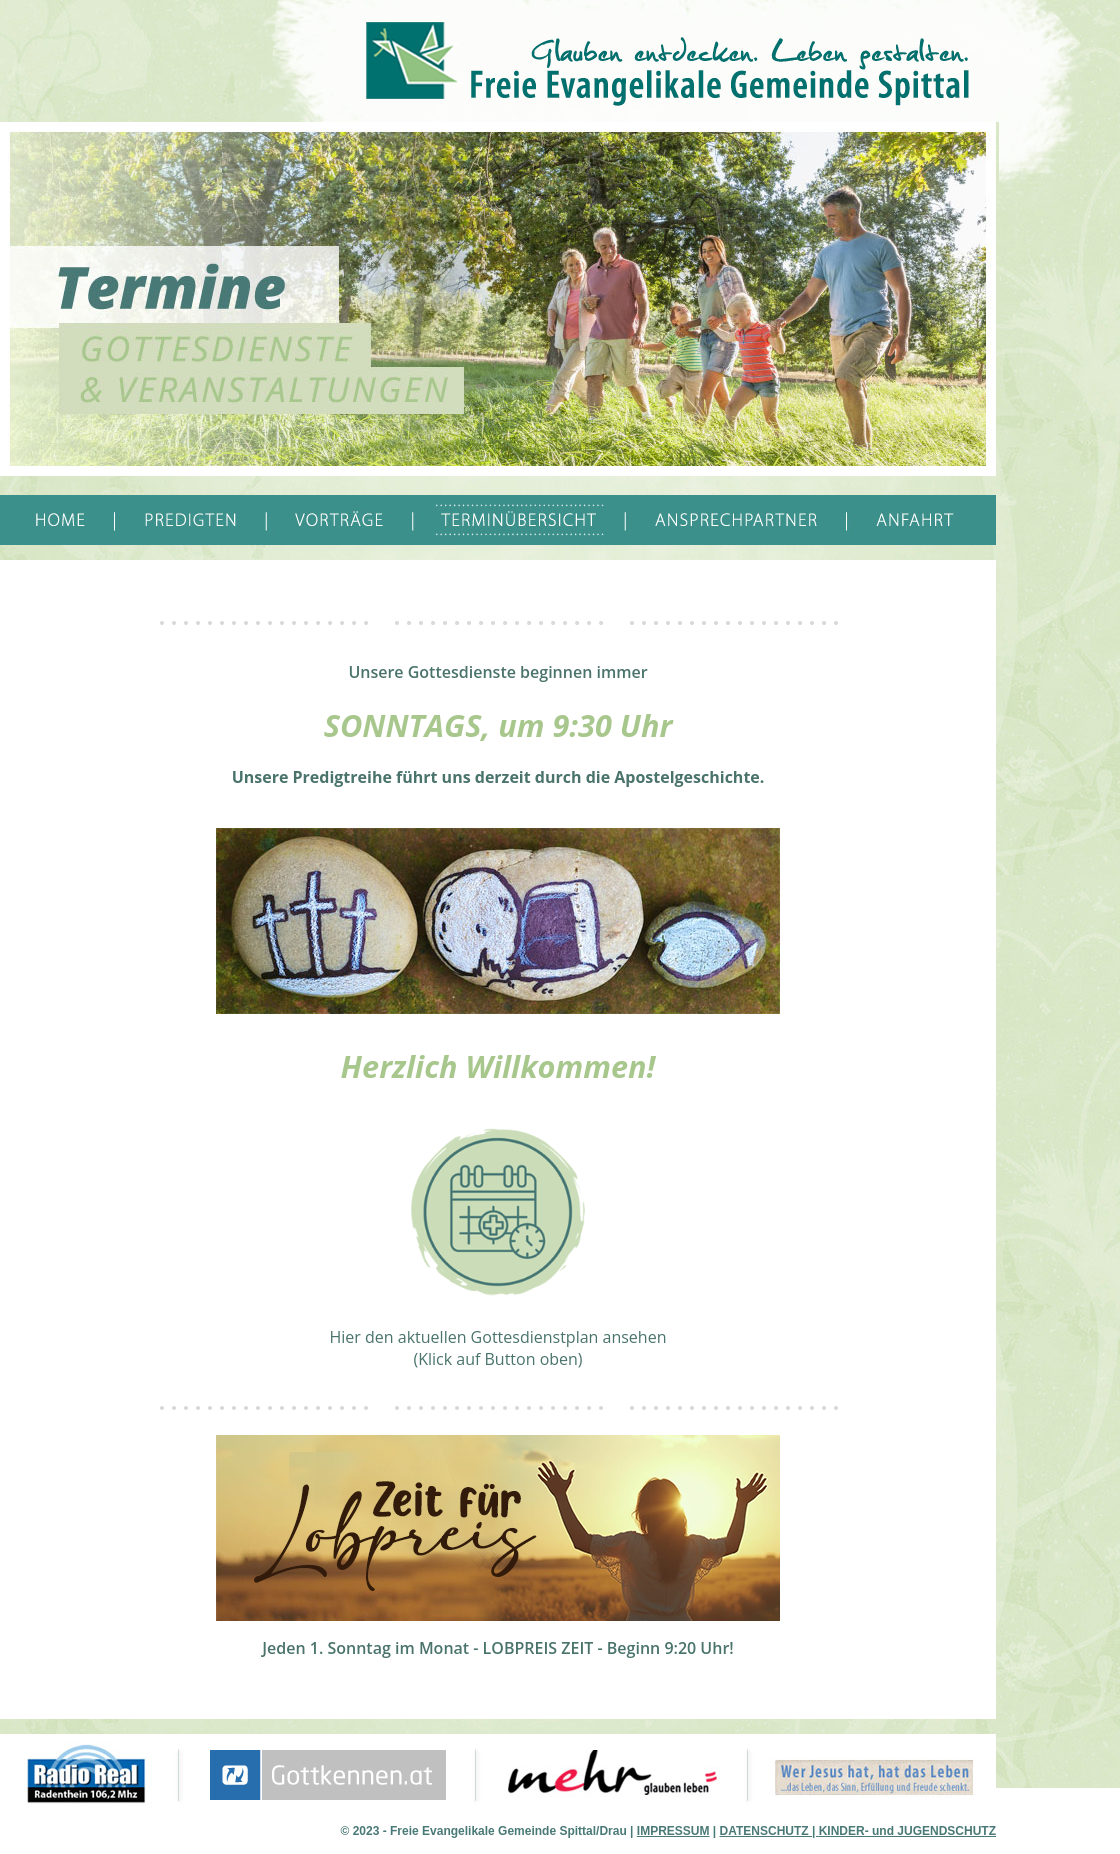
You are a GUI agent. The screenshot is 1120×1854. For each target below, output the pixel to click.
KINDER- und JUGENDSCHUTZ (907, 1831)
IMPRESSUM (673, 1831)
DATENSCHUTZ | (769, 1831)
